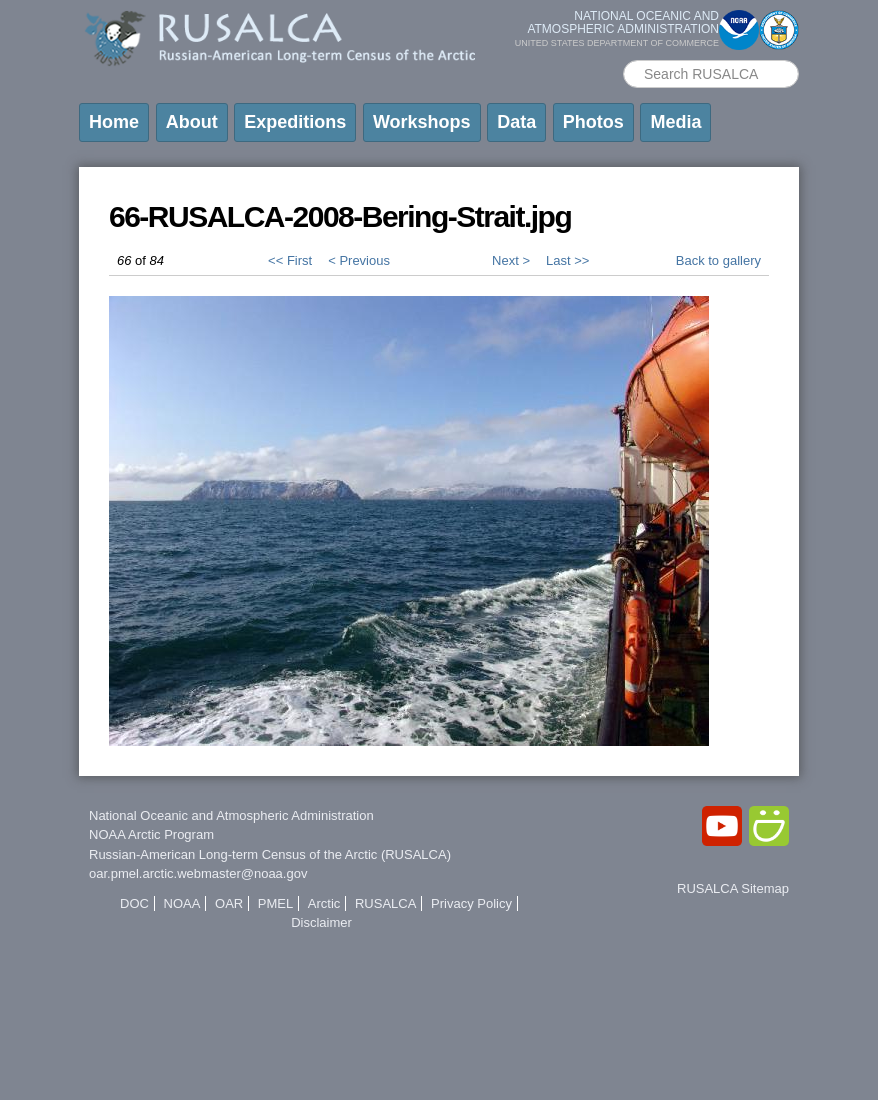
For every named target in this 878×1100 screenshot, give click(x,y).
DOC (134, 903)
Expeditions (295, 122)
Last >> (567, 260)
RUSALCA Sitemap (733, 888)
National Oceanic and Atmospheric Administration (231, 815)
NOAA (182, 903)
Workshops (422, 122)
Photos (593, 122)
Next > (511, 260)
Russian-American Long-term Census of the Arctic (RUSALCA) (270, 854)
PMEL (275, 903)
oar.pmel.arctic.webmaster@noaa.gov (198, 873)
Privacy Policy (471, 903)
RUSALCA (385, 903)
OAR (229, 903)
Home (114, 122)
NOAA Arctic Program (151, 834)
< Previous (359, 260)
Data (516, 122)
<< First (290, 260)
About (192, 122)
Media (675, 122)
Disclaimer (321, 922)
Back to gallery (718, 260)
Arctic (324, 903)
